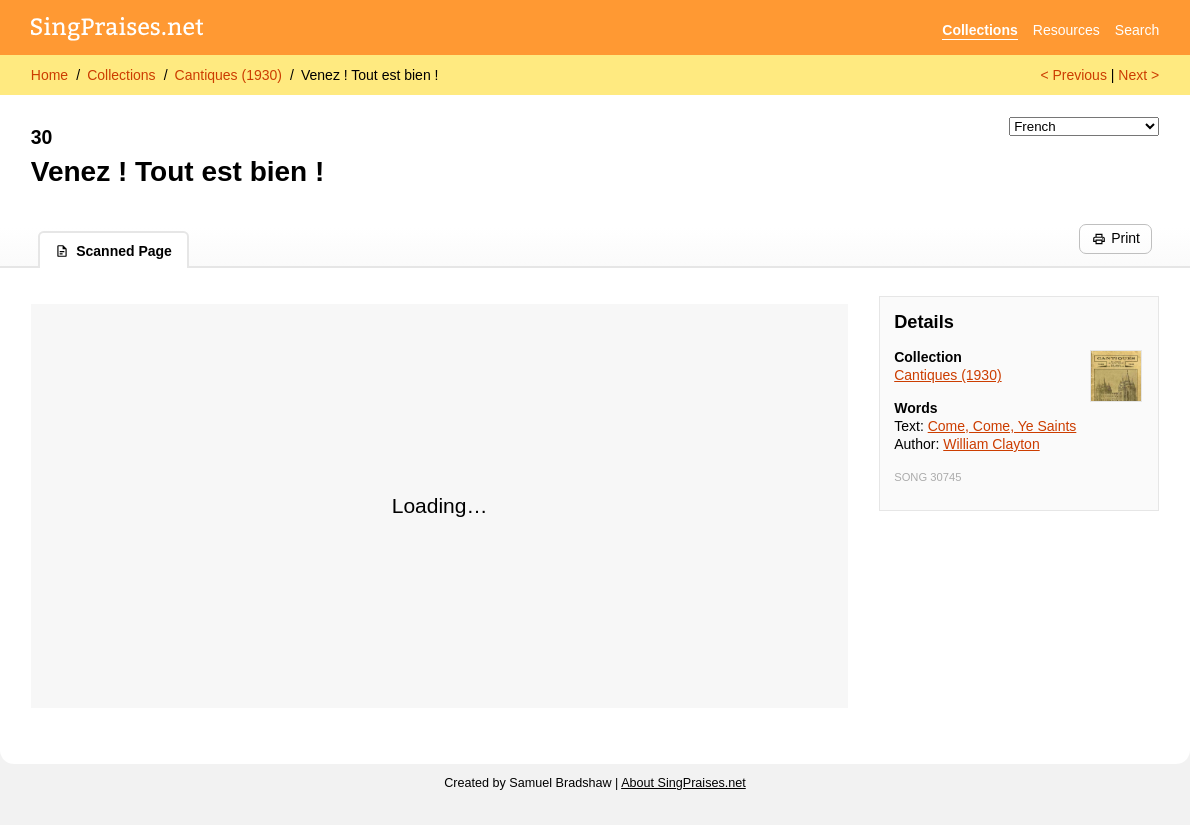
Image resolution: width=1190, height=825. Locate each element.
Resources (1066, 30)
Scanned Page (113, 251)
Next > (1138, 75)
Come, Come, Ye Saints (1002, 426)
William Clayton (991, 444)
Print (1116, 238)
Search (1137, 30)
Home (49, 75)
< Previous (1073, 75)
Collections (979, 30)
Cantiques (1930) (228, 75)
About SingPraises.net (683, 783)
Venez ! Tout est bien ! (370, 75)
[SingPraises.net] (117, 30)
